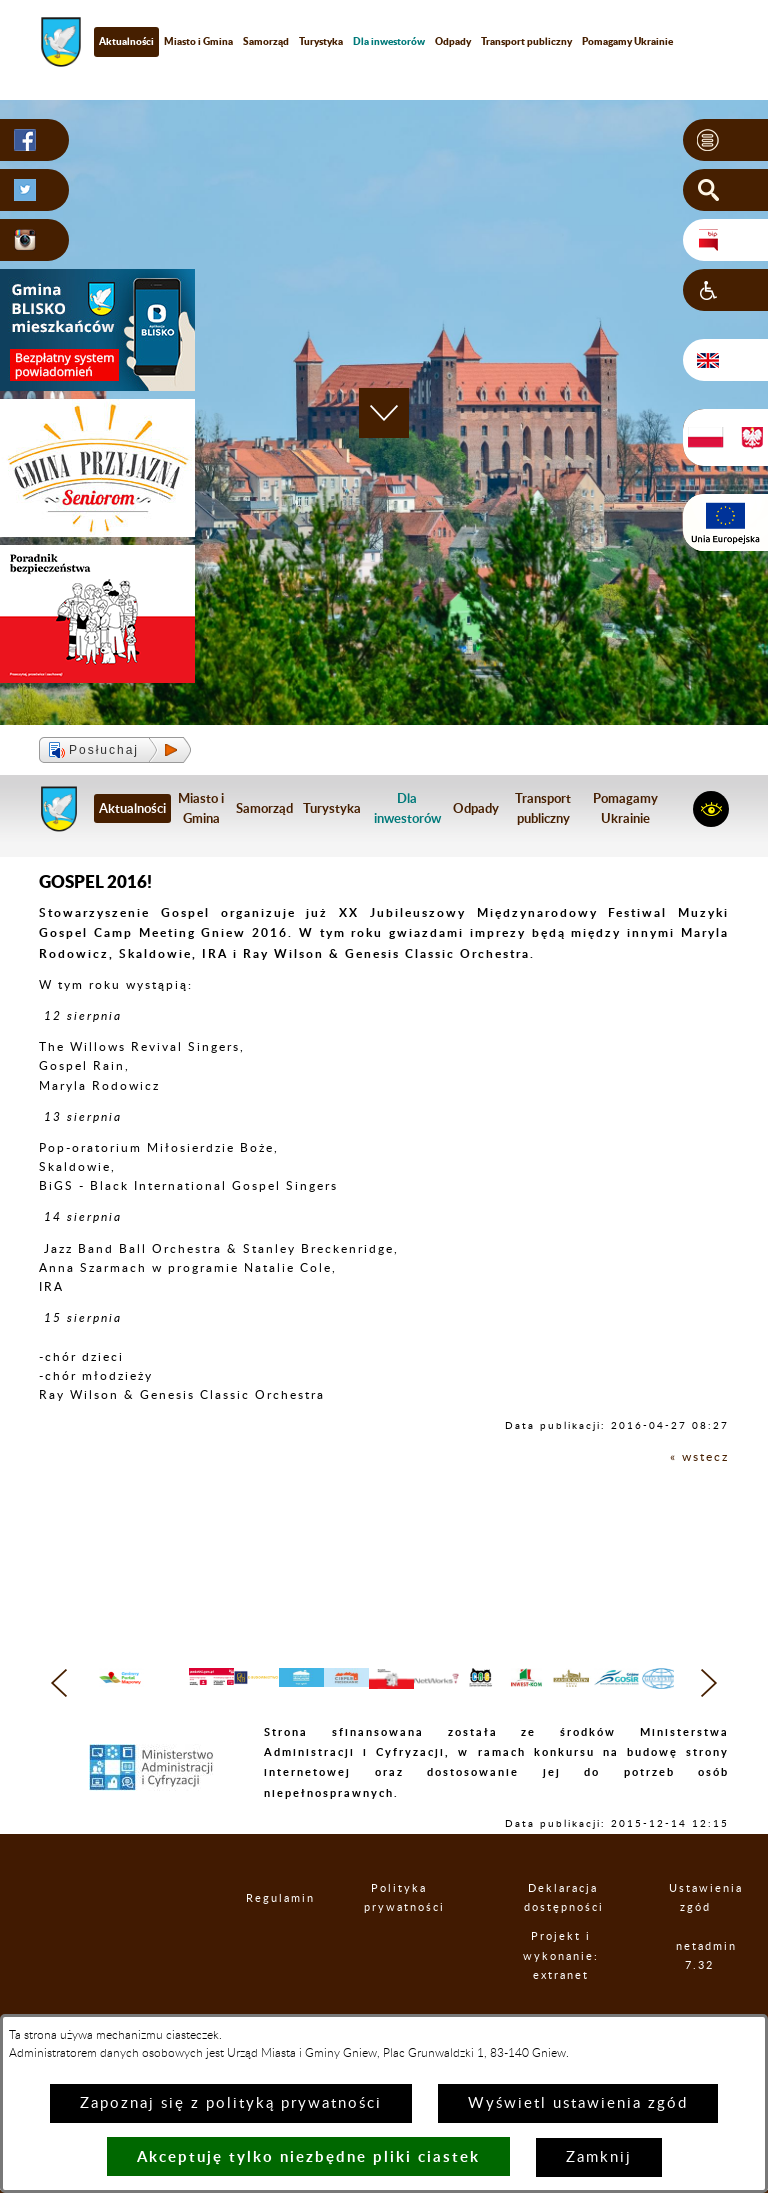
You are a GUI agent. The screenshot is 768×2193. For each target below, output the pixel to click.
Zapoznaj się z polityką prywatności (231, 2103)
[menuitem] (389, 41)
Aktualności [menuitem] (126, 41)
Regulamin (263, 1937)
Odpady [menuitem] (453, 41)
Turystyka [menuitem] (321, 41)
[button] (725, 140)
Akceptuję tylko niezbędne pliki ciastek (308, 2156)
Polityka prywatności (399, 1938)
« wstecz (699, 1457)
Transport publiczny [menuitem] (526, 41)
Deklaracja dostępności (563, 1938)
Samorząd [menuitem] (266, 41)
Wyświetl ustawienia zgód (578, 2103)
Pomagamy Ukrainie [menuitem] (627, 41)
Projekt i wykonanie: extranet (562, 1995)
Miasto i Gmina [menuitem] (198, 41)
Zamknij (599, 2157)
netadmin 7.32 (699, 1996)
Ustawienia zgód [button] (696, 1938)
